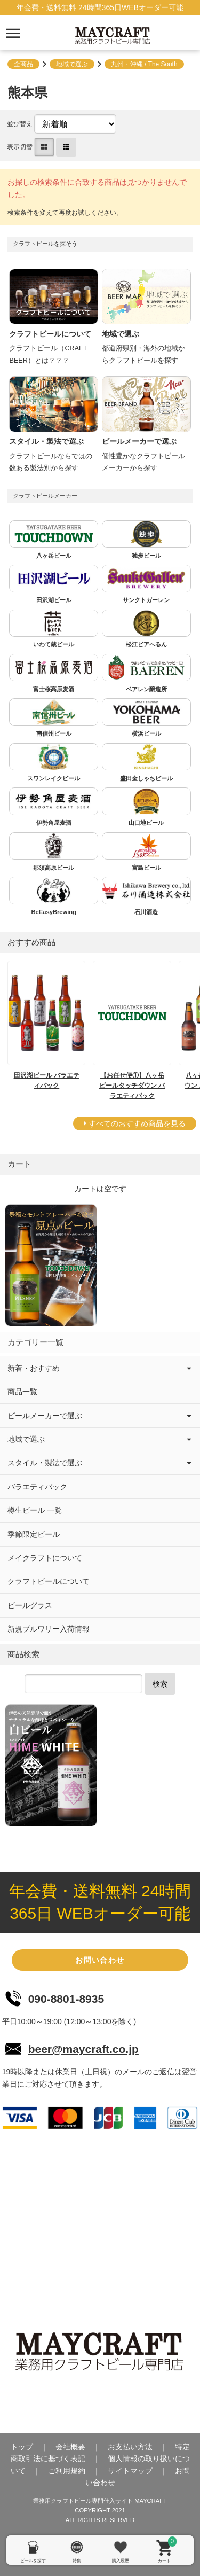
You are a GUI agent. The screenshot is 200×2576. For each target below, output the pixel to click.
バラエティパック (37, 1486)
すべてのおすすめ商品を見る (137, 1123)
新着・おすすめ (33, 1368)
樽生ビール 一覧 (34, 1510)
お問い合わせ (99, 1960)
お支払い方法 (130, 2446)
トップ (22, 2446)
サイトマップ (130, 2470)
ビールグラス (29, 1605)
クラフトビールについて (48, 1581)
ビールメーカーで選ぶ (44, 1415)
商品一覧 (22, 1391)
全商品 (23, 64)
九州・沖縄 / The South (144, 64)
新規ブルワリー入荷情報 (48, 1629)
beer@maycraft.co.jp (83, 2049)
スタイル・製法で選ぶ (44, 1462)
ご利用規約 (66, 2470)
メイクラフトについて (44, 1558)
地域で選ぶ (72, 64)
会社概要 (70, 2446)
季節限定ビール (33, 1534)
